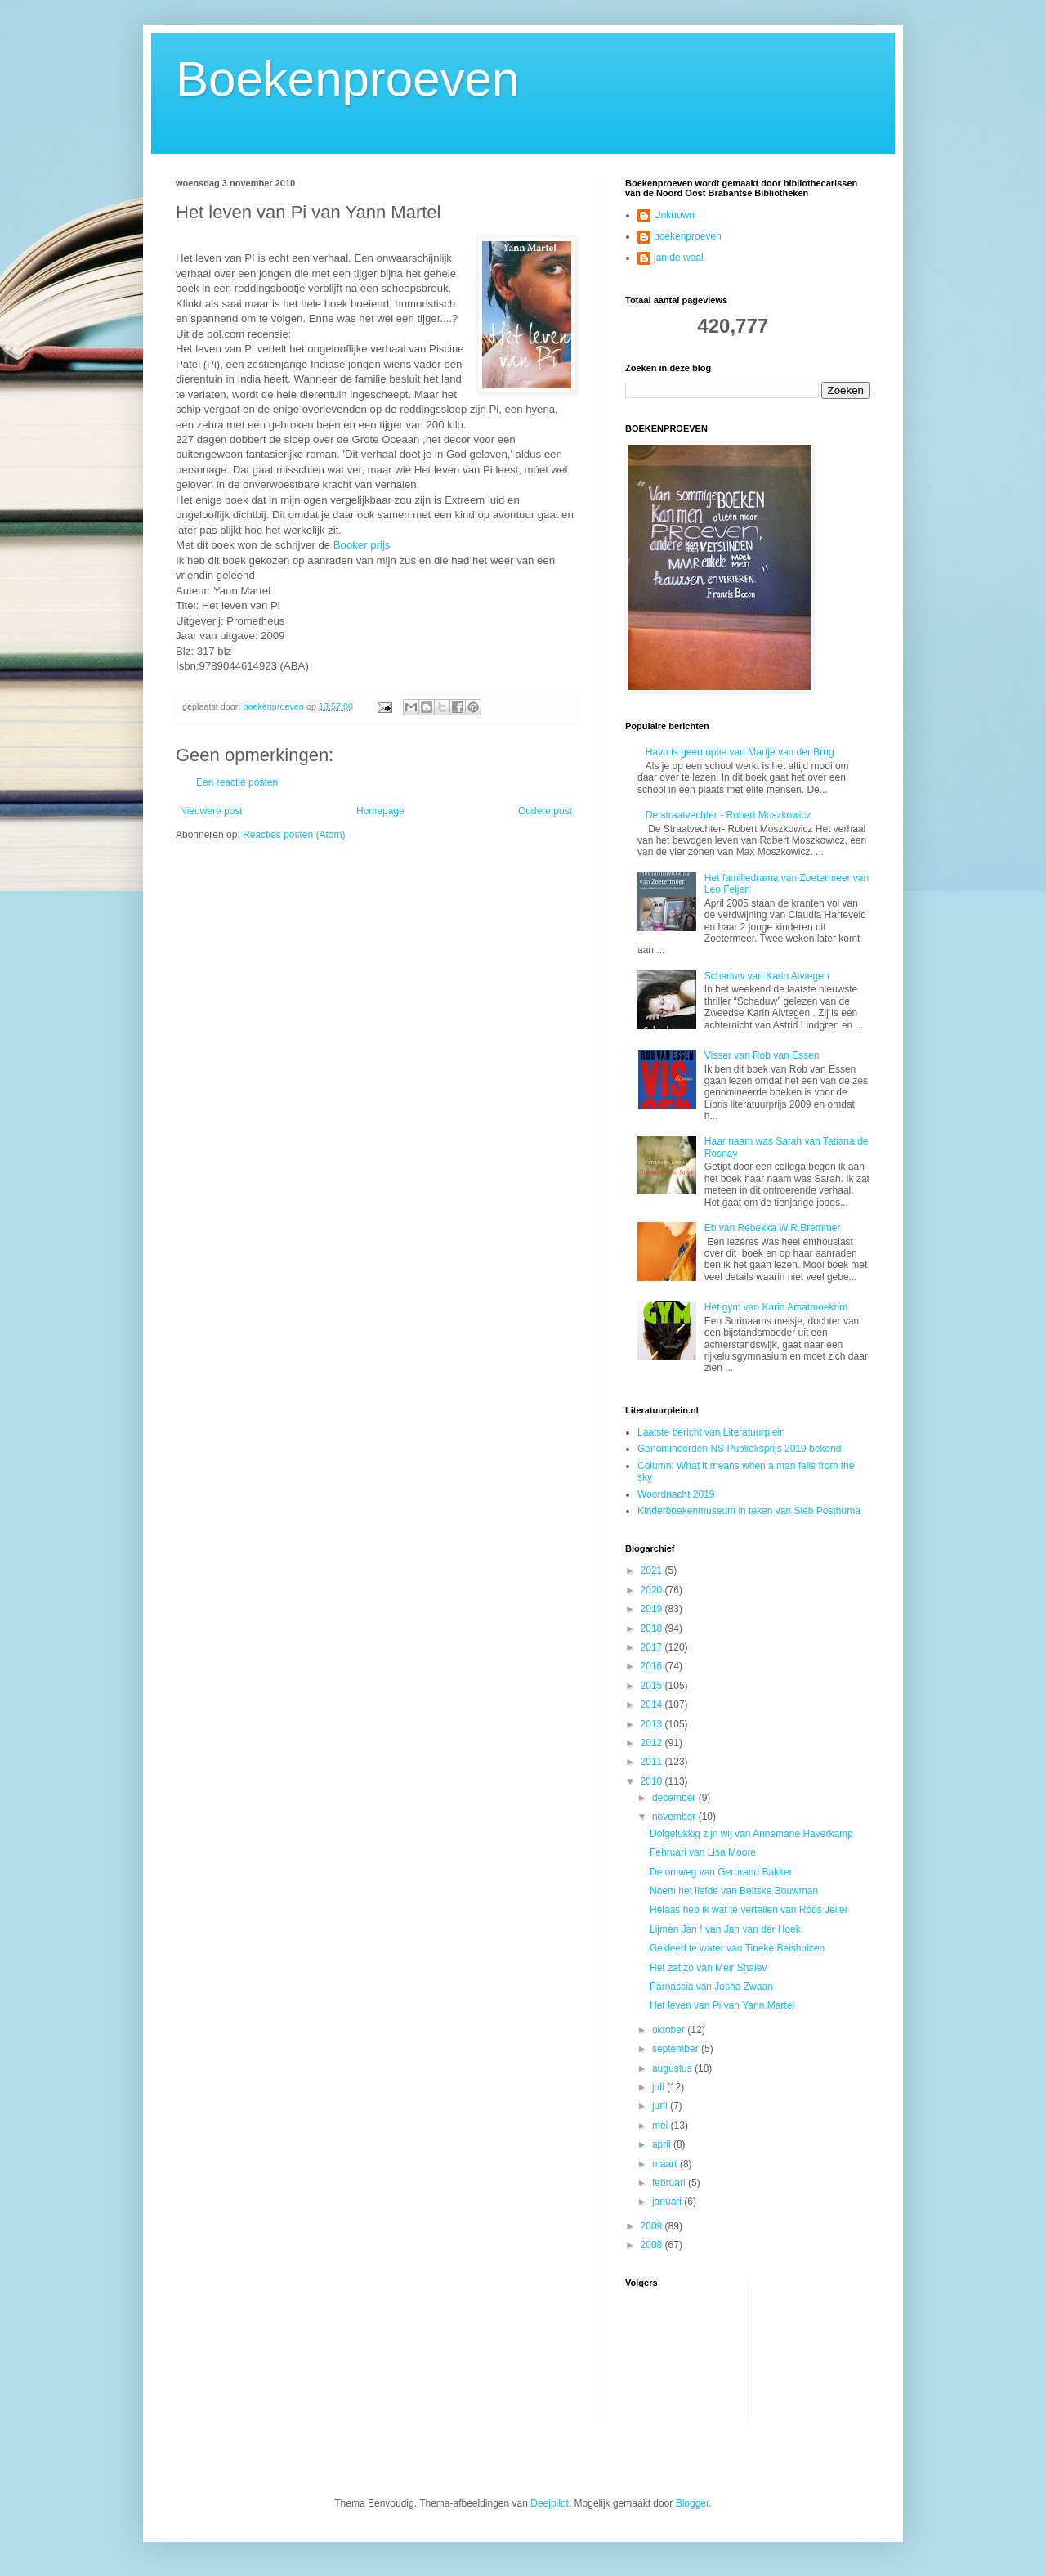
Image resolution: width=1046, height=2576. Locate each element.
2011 (653, 1761)
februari (670, 2182)
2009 (653, 2226)
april (662, 2144)
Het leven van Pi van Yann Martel (722, 2005)
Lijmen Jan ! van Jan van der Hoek (725, 1929)
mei (661, 2125)
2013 (653, 1724)
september (676, 2048)
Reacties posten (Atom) (294, 834)
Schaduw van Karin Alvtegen (766, 976)
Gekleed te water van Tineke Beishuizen (737, 1948)
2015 (653, 1685)
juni (661, 2106)
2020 (653, 1590)
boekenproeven (688, 236)
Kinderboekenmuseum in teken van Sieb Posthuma (748, 1510)
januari (668, 2201)
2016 (653, 1666)
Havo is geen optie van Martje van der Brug (740, 752)
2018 (653, 1628)
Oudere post (545, 811)
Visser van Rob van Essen (762, 1055)
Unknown (674, 215)
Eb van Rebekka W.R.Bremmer (772, 1228)
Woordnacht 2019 (676, 1494)
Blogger (692, 2503)
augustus (673, 2068)
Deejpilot (549, 2503)
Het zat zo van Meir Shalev (708, 1967)
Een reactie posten (237, 782)
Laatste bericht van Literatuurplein (711, 1432)
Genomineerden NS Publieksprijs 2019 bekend (739, 1448)
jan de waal (679, 257)
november (675, 1816)
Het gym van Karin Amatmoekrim (775, 1307)
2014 (653, 1704)
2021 (653, 1570)
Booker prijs (362, 545)
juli (659, 2087)
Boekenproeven (347, 79)
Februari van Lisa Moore (703, 1852)
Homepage (380, 811)
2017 (653, 1647)
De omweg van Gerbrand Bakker (721, 1872)
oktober (669, 2030)
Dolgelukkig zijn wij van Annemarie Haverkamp (751, 1833)
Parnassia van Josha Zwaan (711, 1986)
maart (666, 2164)
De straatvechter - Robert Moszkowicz (728, 815)
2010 (653, 1781)
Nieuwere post (211, 811)
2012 (653, 1743)
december (675, 1797)
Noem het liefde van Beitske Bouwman (734, 1891)
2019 (653, 1609)
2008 (653, 2245)
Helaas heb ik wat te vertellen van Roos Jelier (749, 1909)
